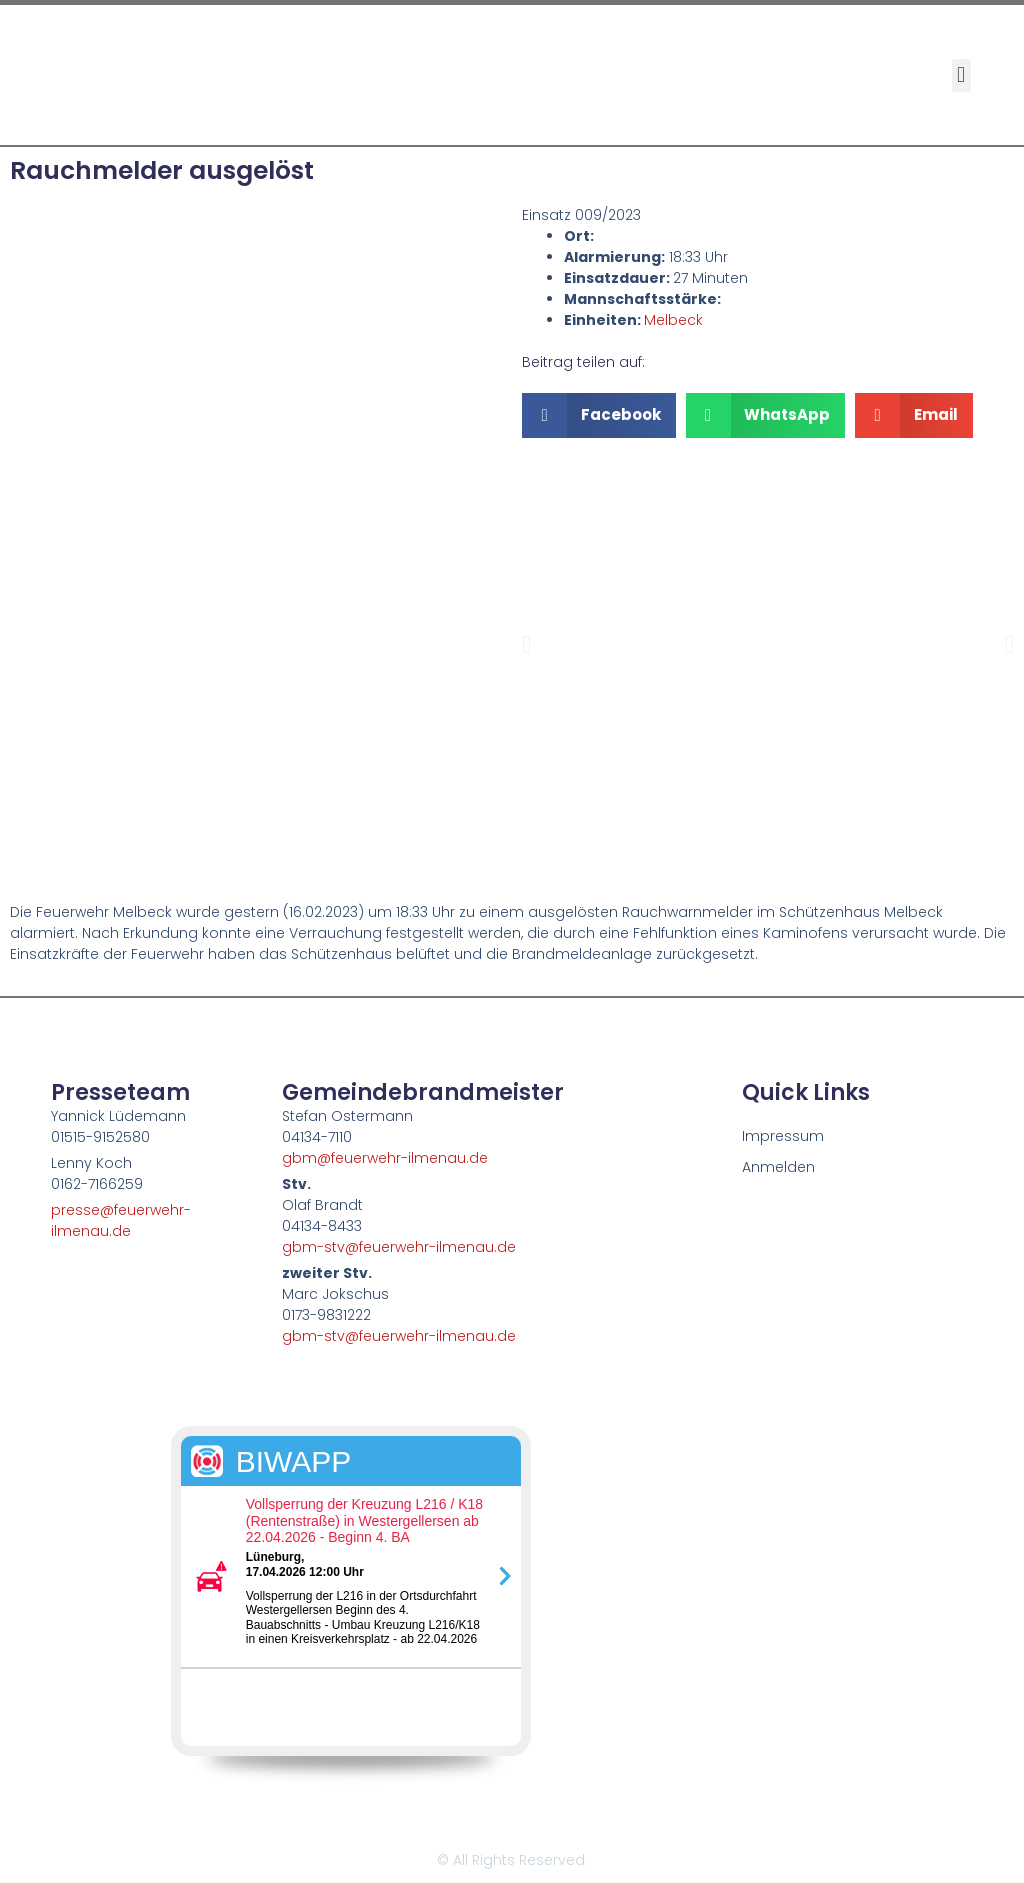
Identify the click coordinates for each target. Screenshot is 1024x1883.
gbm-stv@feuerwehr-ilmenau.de (399, 1247)
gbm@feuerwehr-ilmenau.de (385, 1158)
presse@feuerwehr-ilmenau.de (121, 1220)
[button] (961, 75)
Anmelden (778, 1167)
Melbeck (673, 320)
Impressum (783, 1136)
